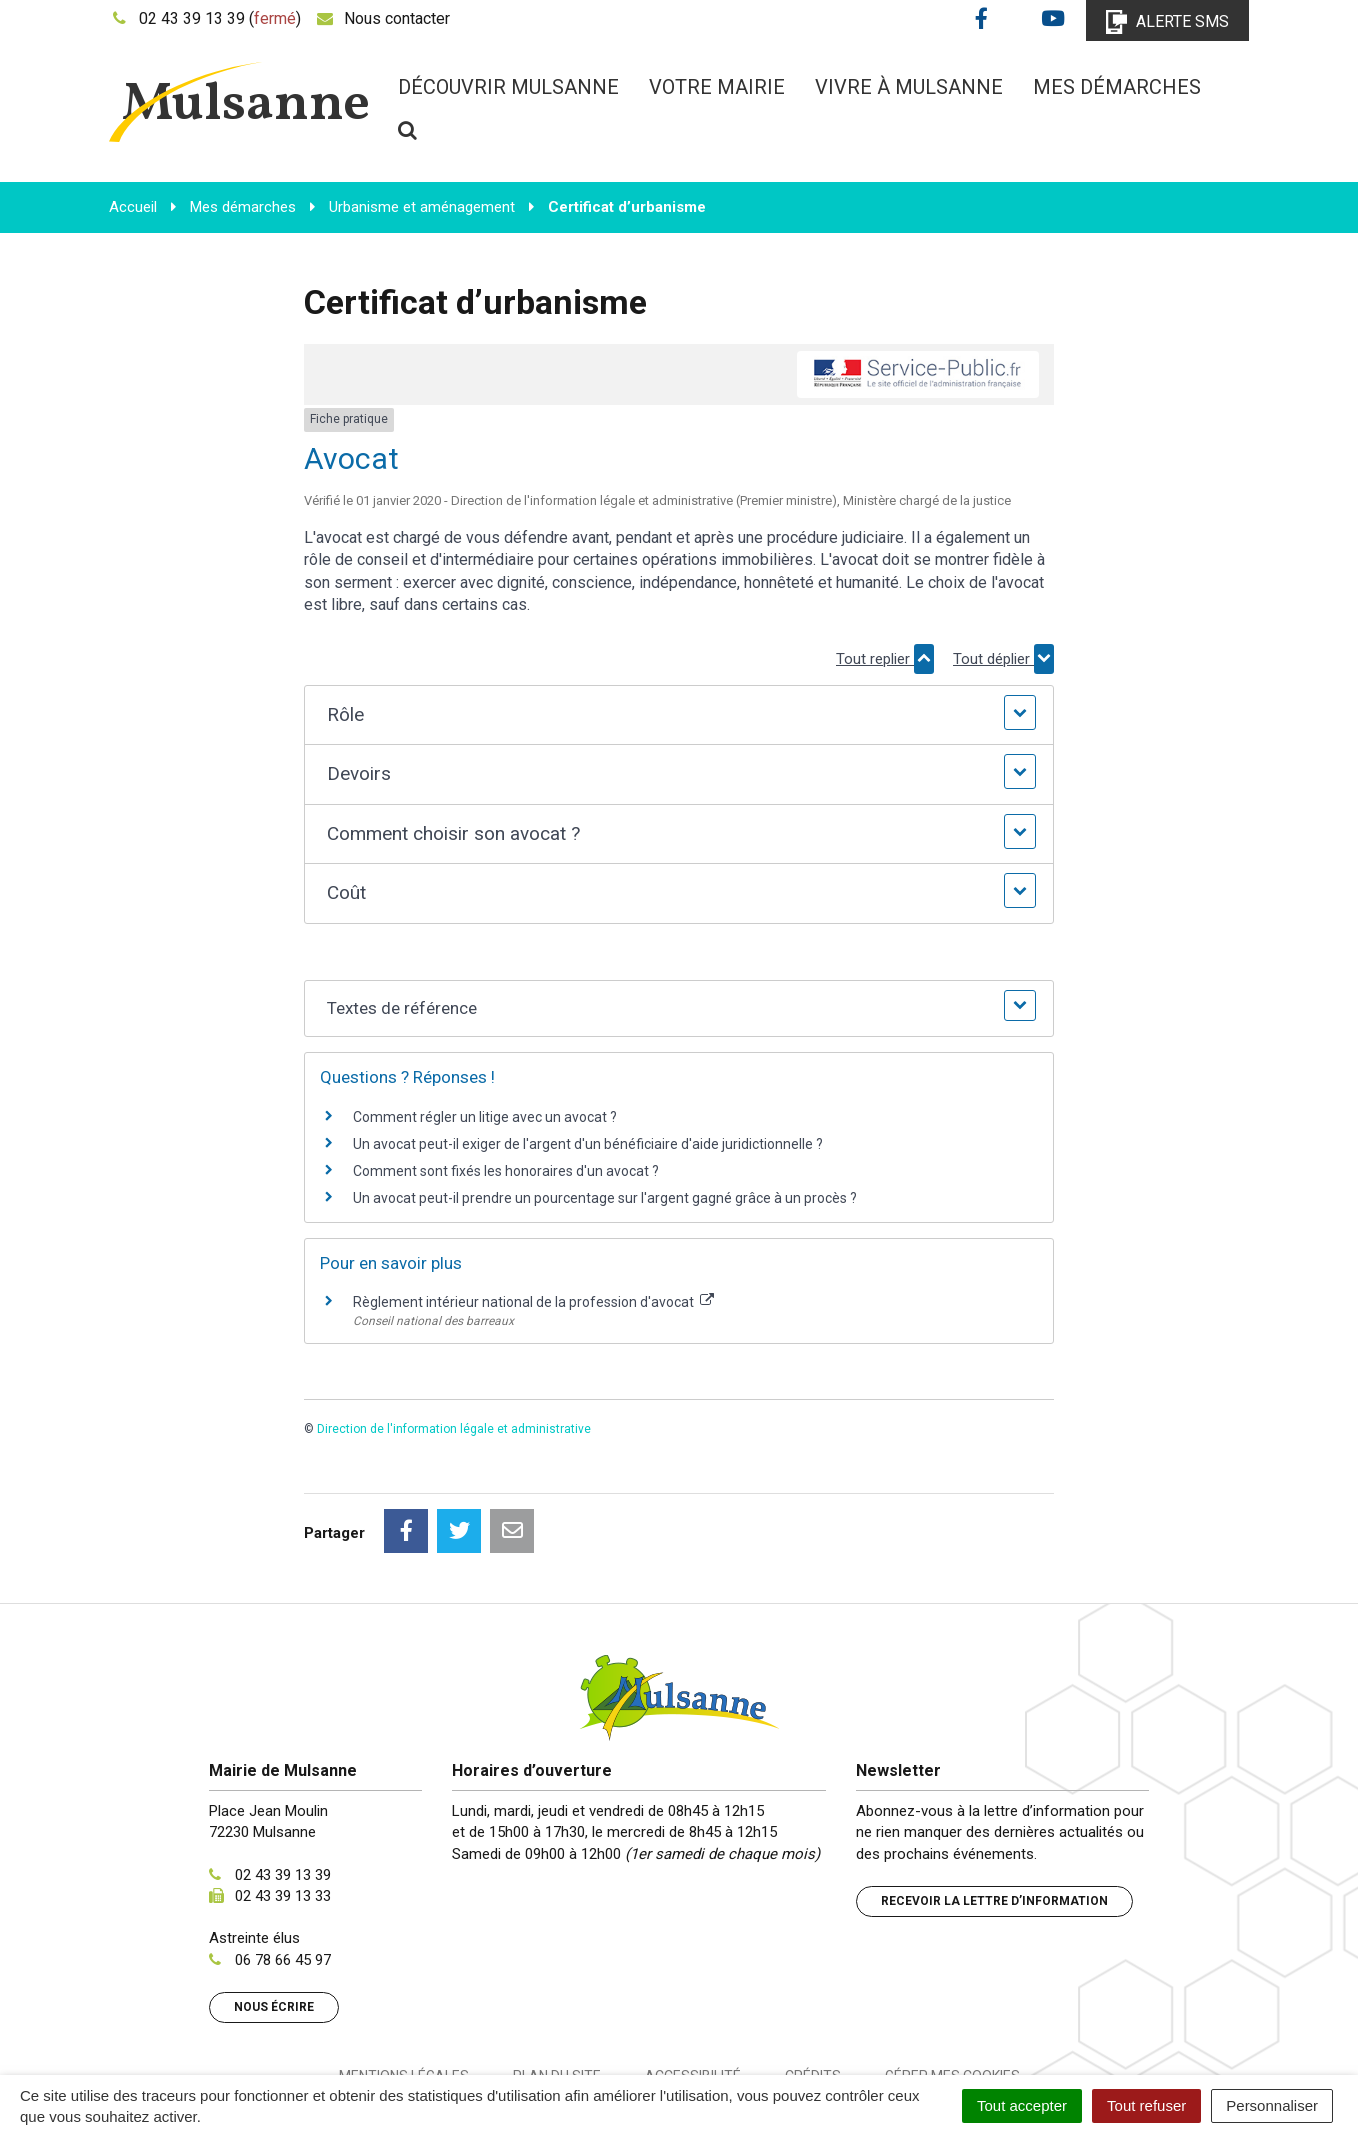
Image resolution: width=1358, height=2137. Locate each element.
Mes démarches (1117, 87)
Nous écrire (274, 1918)
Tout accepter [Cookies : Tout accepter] (1022, 2105)
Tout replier (885, 659)
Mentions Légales (404, 1987)
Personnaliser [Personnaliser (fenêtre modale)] (1272, 2105)
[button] (678, 715)
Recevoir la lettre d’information (994, 1812)
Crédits (813, 1987)
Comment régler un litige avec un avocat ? (485, 1117)
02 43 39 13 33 (283, 1807)
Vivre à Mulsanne (909, 87)
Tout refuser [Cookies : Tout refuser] (1146, 2105)
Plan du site (557, 1987)
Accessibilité (693, 1987)
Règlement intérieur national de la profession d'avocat (533, 1302)
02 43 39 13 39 (283, 1786)
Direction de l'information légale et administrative (454, 1429)
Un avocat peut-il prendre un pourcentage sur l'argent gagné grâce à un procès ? (605, 1198)
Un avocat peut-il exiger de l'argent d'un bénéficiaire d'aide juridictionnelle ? (588, 1144)
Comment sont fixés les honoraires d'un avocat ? (506, 1171)
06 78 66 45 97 (283, 1871)
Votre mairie (717, 87)
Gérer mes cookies (952, 1987)
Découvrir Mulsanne (508, 87)
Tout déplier (1003, 659)
